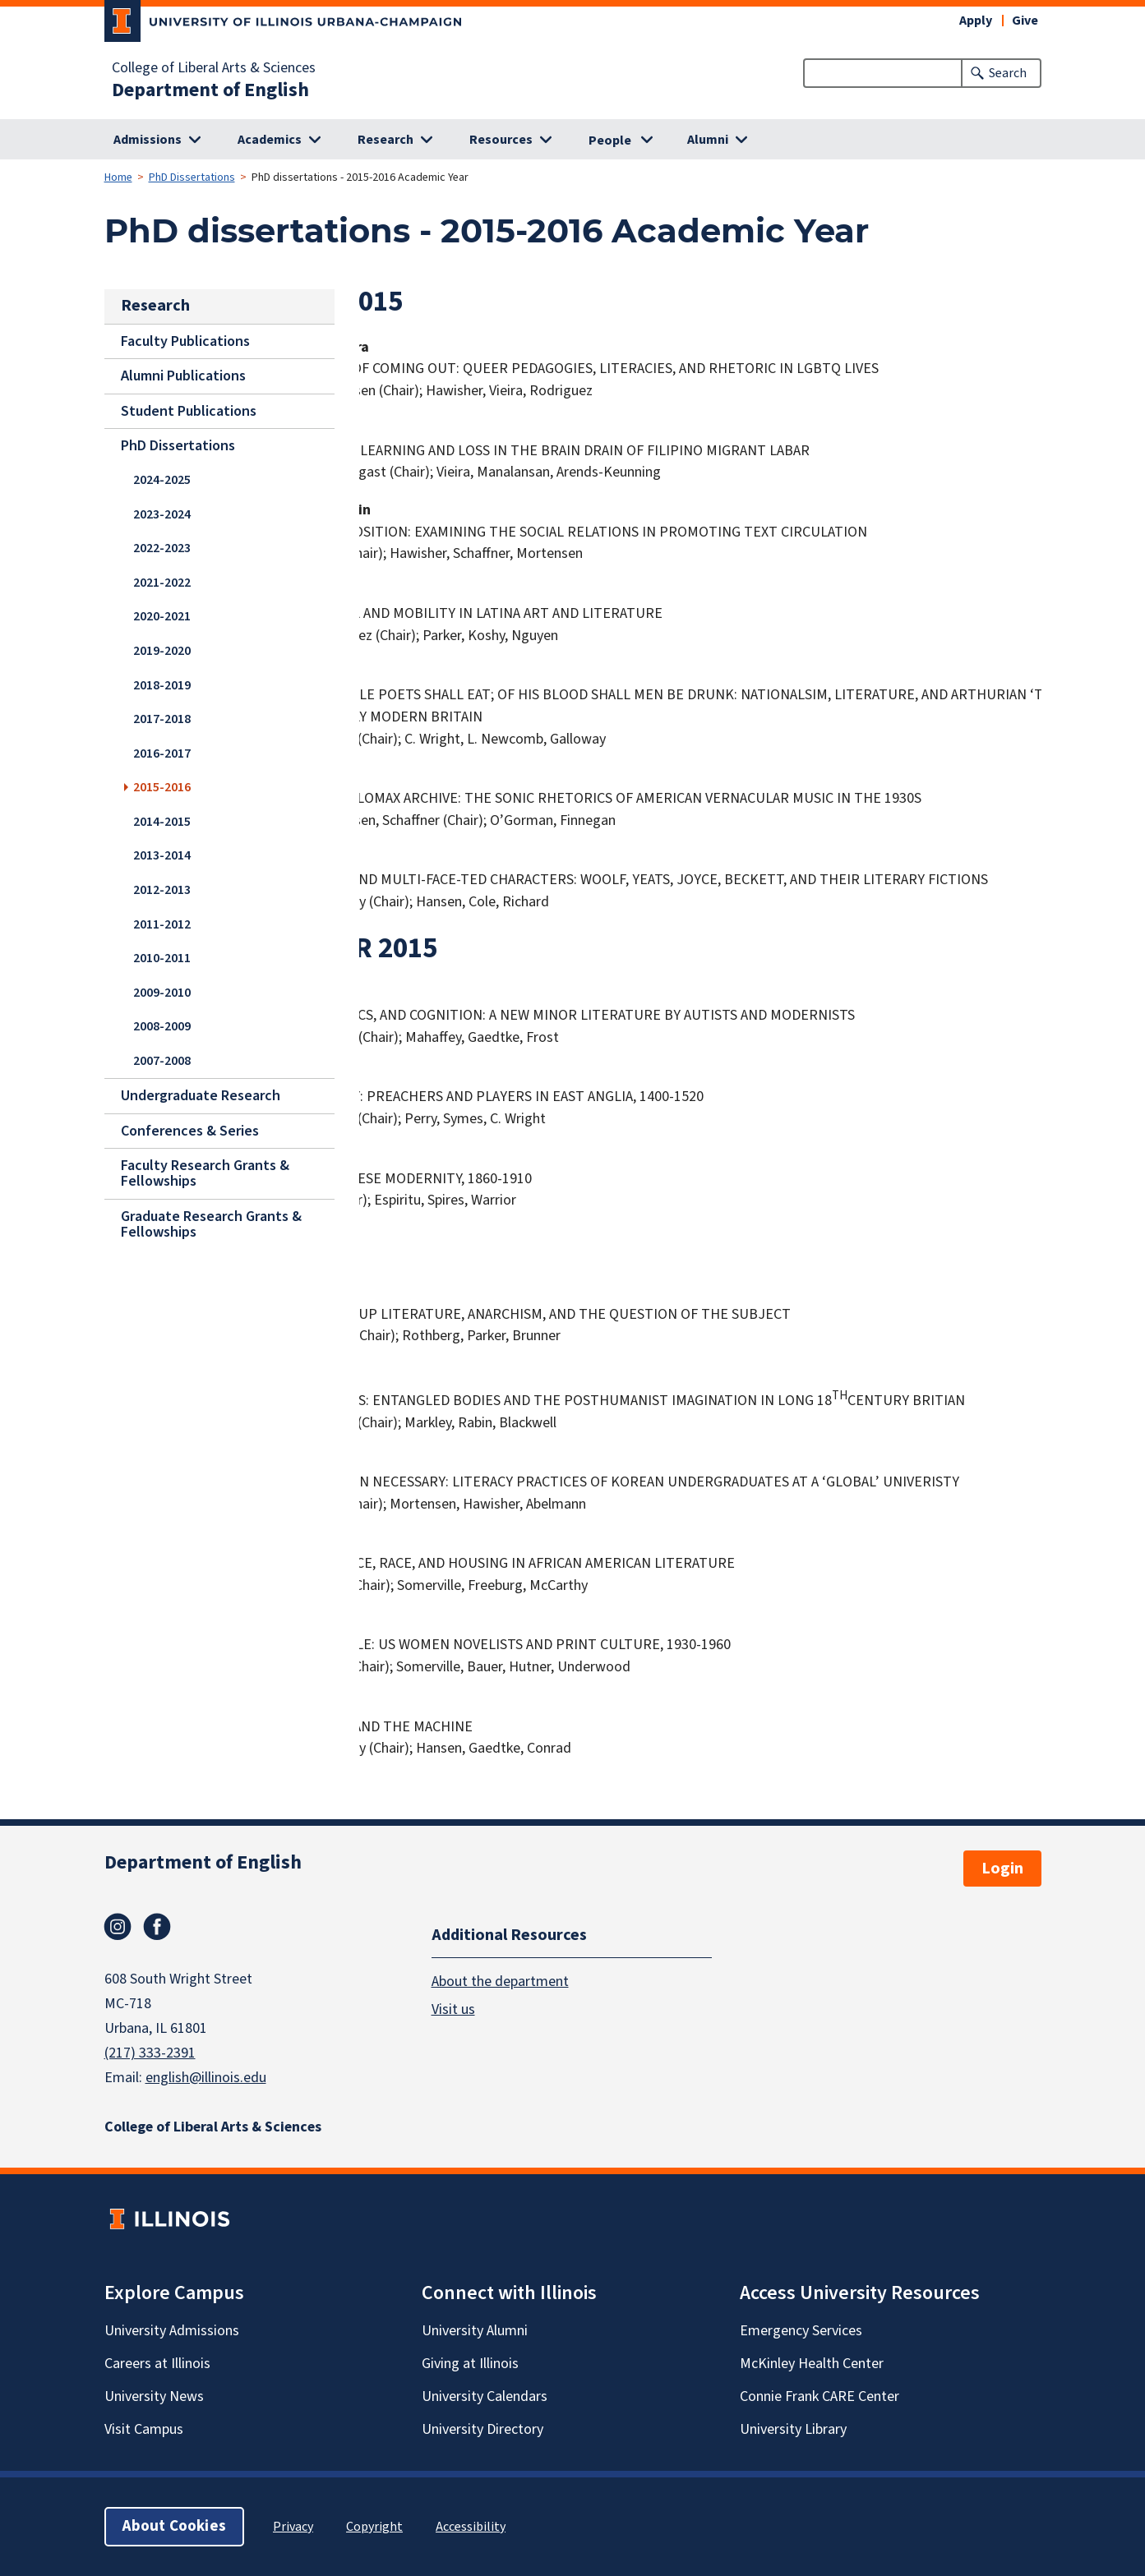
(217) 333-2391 (150, 2053)
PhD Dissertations (192, 177)
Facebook (157, 1927)
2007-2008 (162, 1060)
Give (1025, 21)
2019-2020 (162, 650)
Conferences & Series (190, 1130)
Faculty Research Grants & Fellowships (205, 1173)
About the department (500, 1981)
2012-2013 (162, 889)
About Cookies (174, 2526)
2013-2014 (162, 855)
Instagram (117, 1927)
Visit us (453, 2009)
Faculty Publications (185, 340)
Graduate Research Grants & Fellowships (211, 1224)
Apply (975, 21)
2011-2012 (162, 924)
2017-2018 (162, 719)
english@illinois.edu (205, 2077)
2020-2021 (162, 616)
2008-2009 (162, 1026)
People (610, 140)
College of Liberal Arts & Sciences (214, 68)
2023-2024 (162, 514)
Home (118, 177)
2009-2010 (162, 992)
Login (1002, 1868)
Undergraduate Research (200, 1095)
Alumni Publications (183, 376)
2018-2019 (162, 684)
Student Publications (188, 411)
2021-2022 (162, 582)
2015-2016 (162, 787)
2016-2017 (162, 753)
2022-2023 (162, 548)
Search (1008, 73)
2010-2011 (162, 958)
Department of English (210, 90)
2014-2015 (162, 821)
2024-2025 (162, 480)
